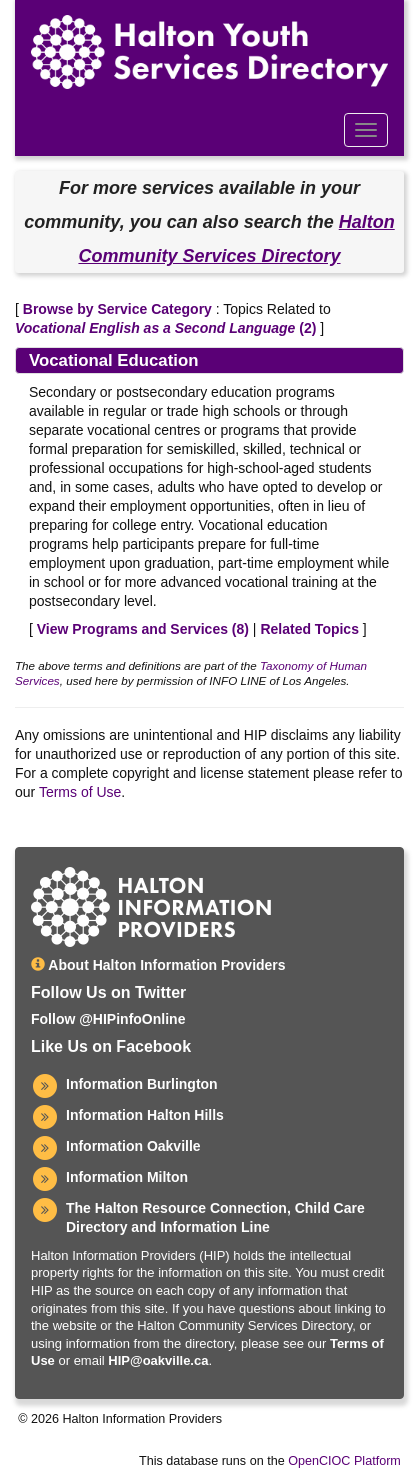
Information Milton (127, 1177)
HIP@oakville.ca (158, 1360)
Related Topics (309, 629)
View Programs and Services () (143, 629)
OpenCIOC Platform (344, 1461)
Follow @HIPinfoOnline (108, 1019)
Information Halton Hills (145, 1115)
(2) (165, 328)
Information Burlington (142, 1084)
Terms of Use (80, 792)
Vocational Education (113, 360)
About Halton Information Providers (158, 965)
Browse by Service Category (117, 309)
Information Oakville (133, 1146)
